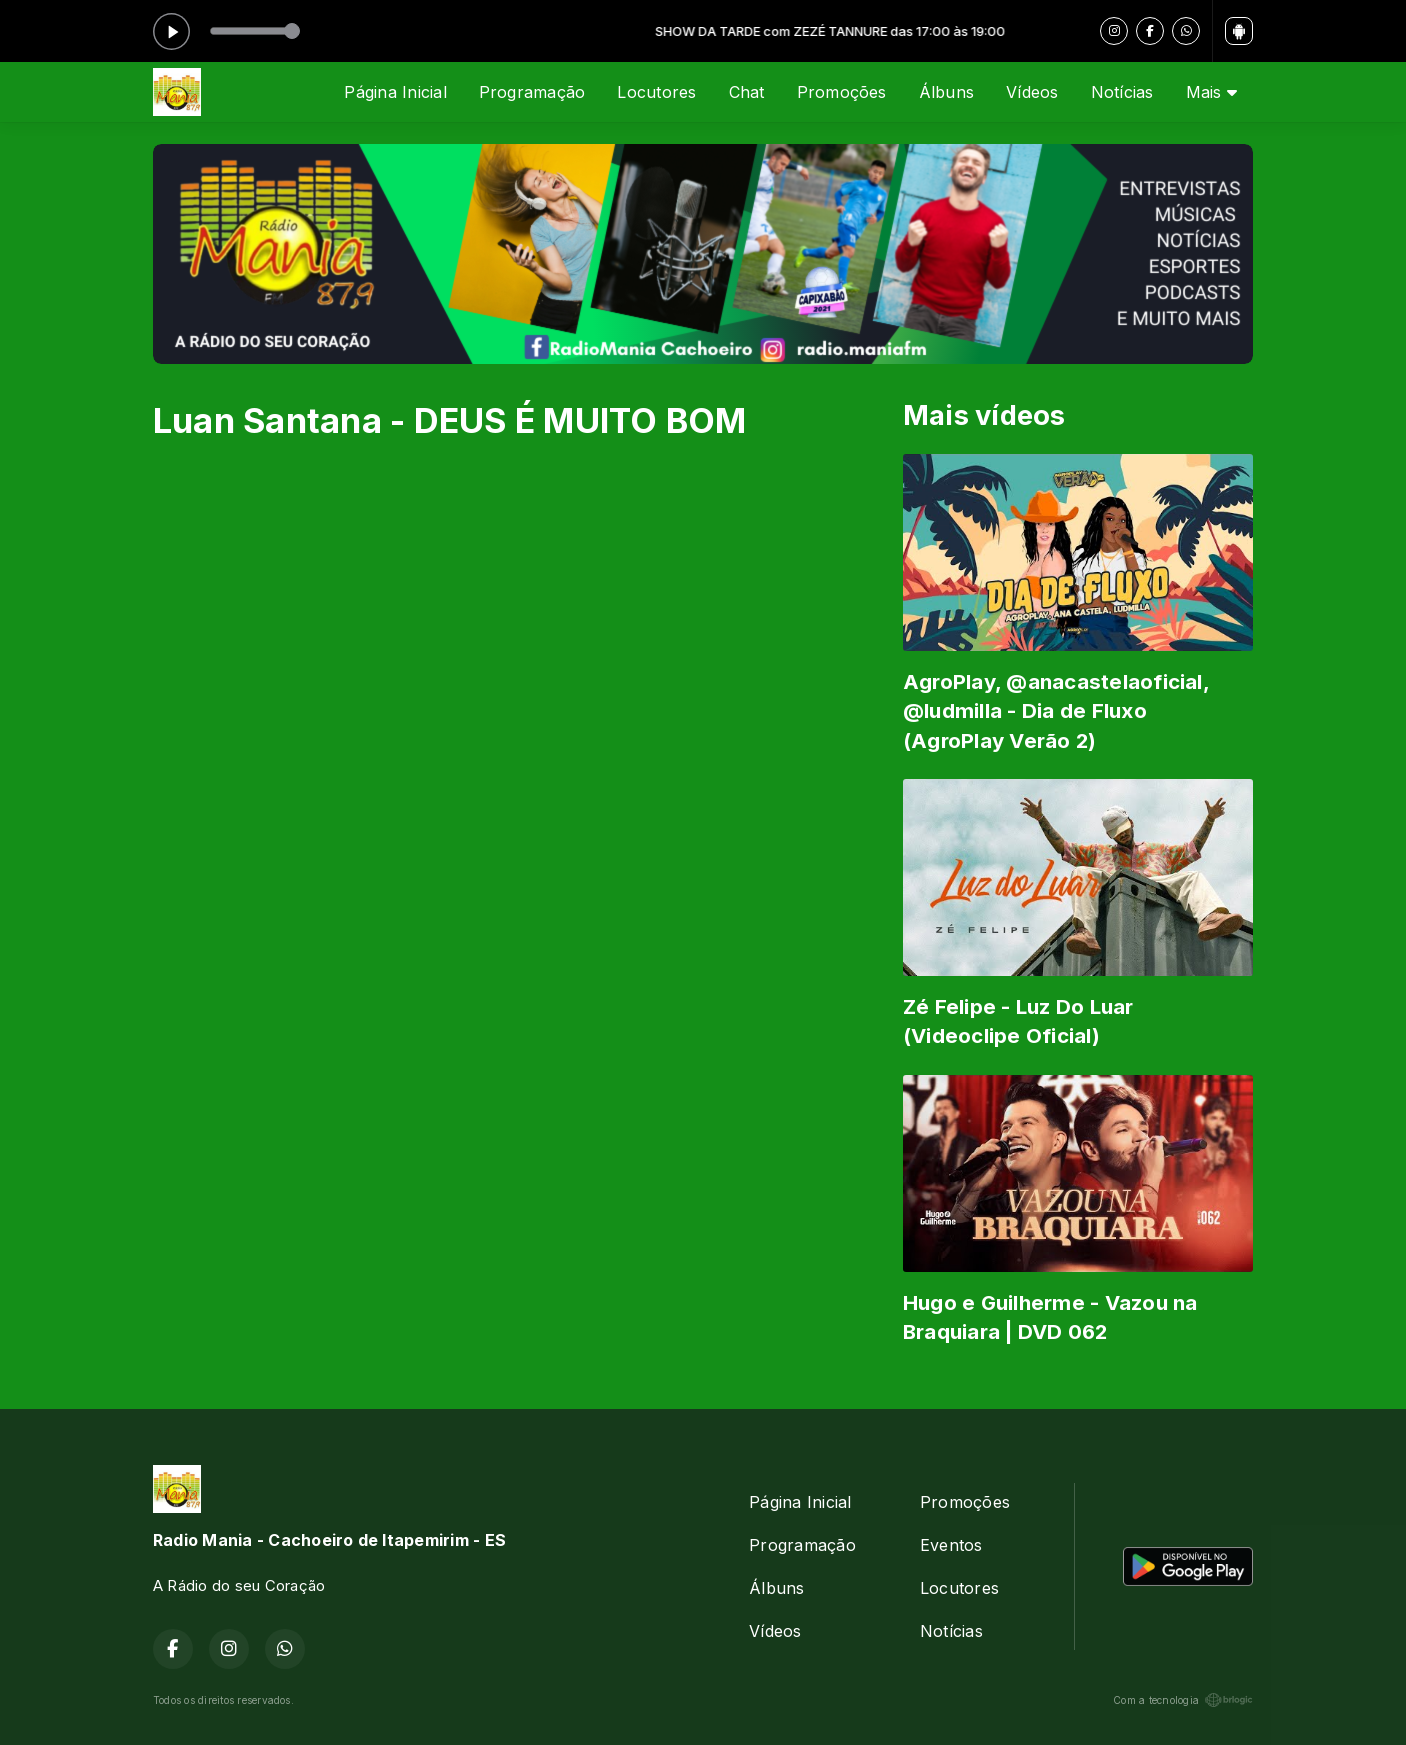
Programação (532, 92)
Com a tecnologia (1183, 1700)
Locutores (656, 92)
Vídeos (1032, 92)
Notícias (1122, 92)
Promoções (842, 92)
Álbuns (946, 92)
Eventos (951, 1545)
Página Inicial (395, 92)
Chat (747, 92)
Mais (1211, 92)
